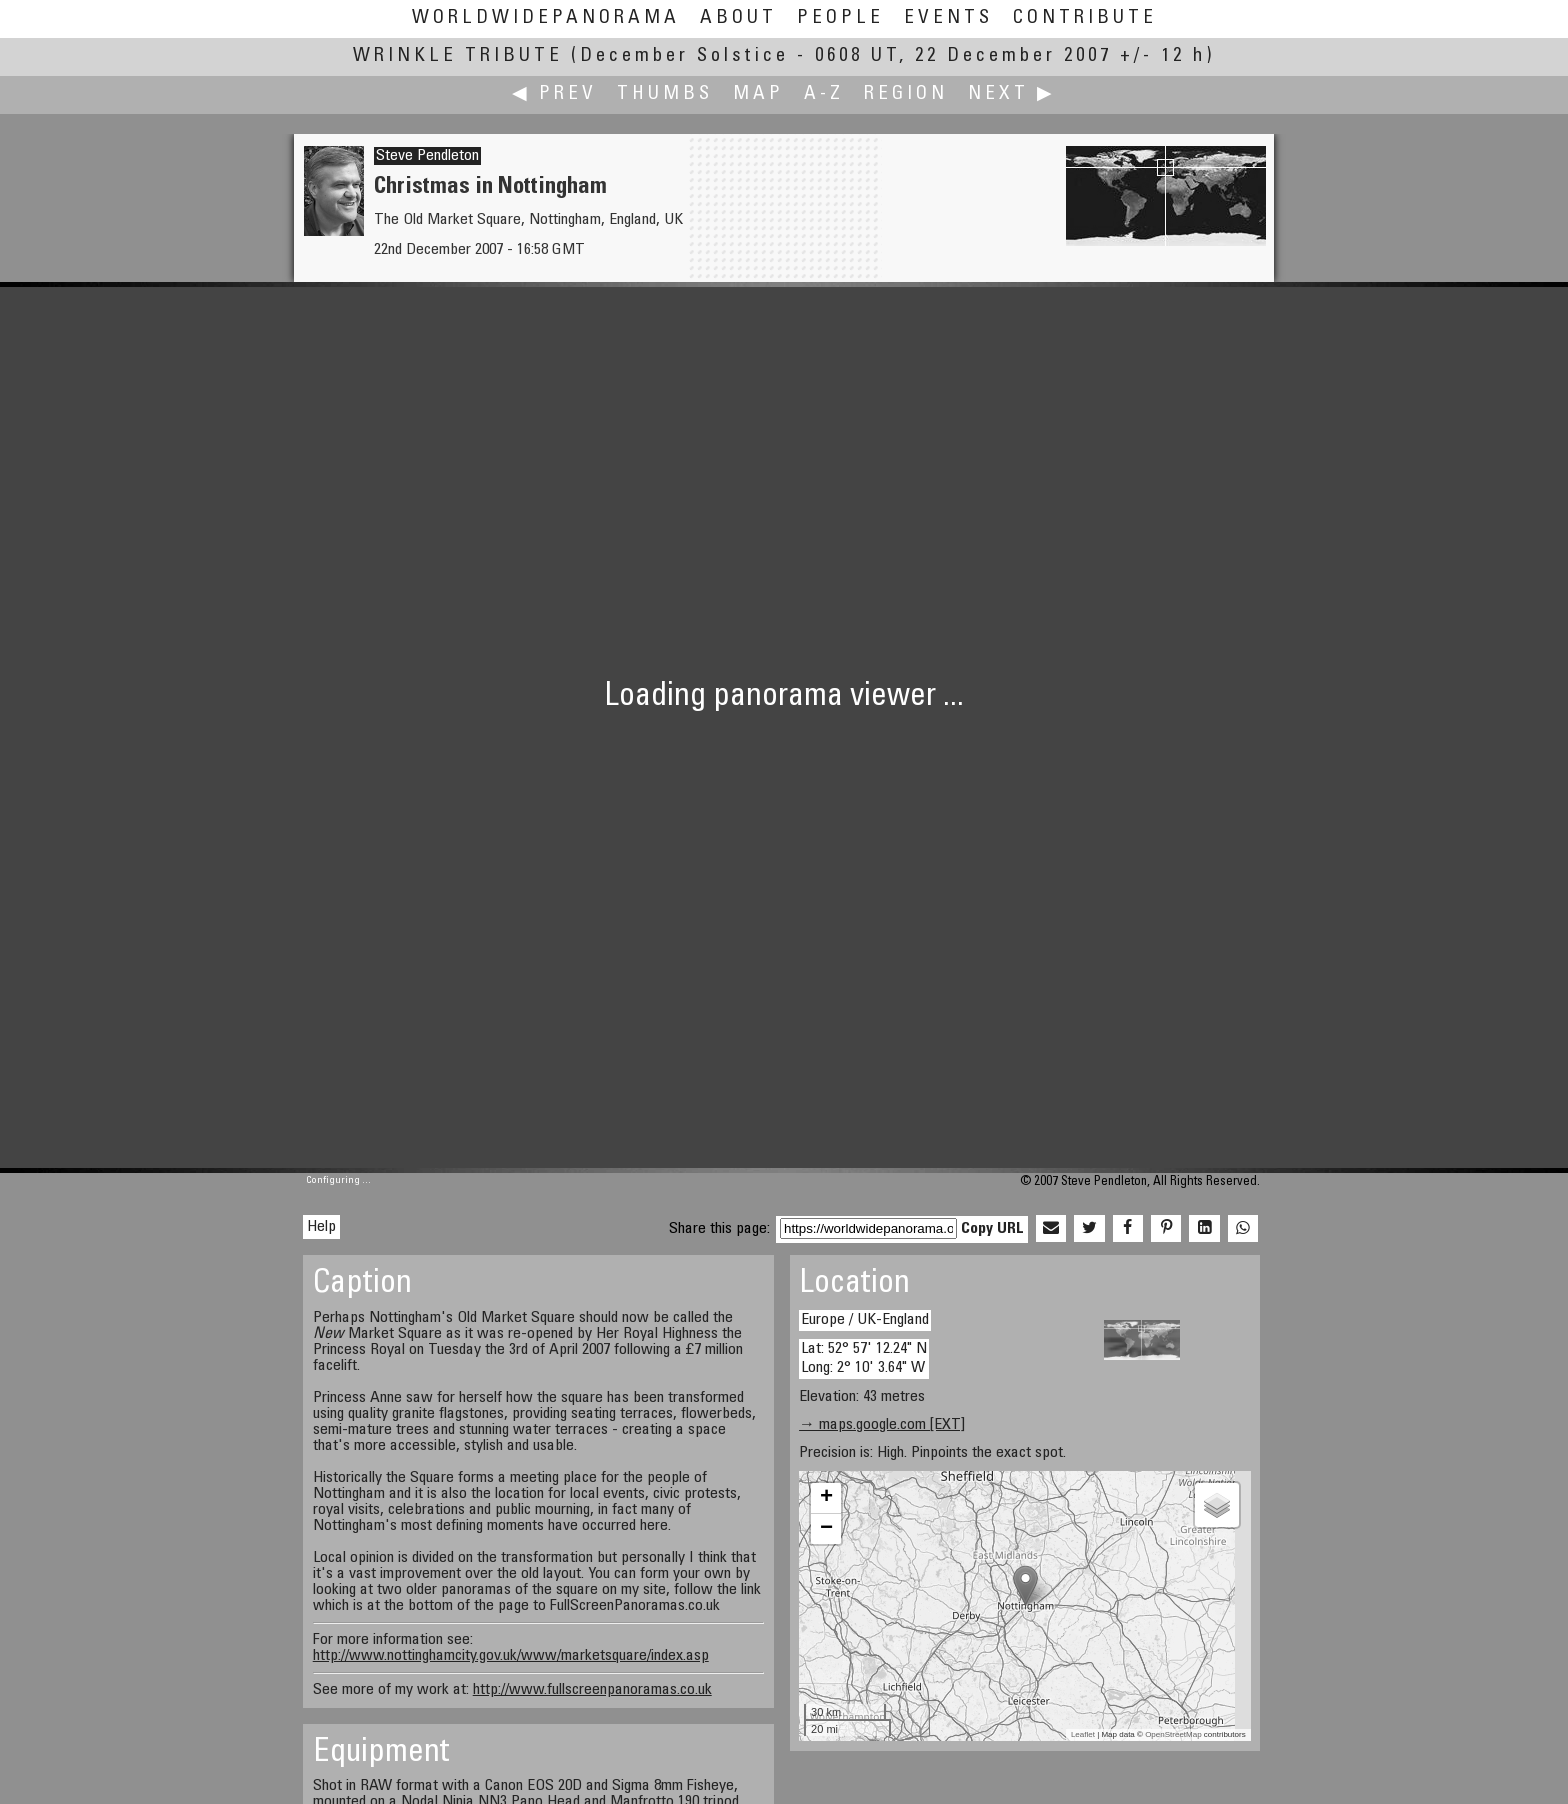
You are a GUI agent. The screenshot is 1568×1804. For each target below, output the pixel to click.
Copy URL (992, 1229)
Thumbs (665, 94)
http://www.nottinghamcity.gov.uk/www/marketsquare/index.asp (511, 1656)
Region (906, 94)
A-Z (824, 94)
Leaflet (1083, 1734)
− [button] (826, 1529)
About (738, 18)
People (840, 18)
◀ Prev (554, 94)
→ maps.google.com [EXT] (882, 1425)
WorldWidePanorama (546, 18)
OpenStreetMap (1173, 1734)
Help (321, 1227)
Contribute (1085, 18)
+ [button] (826, 1498)
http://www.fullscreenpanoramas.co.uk (592, 1690)
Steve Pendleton (427, 156)
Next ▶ (1012, 94)
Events (948, 18)
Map (758, 94)
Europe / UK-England (865, 1320)
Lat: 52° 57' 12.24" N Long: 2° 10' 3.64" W (864, 1358)
